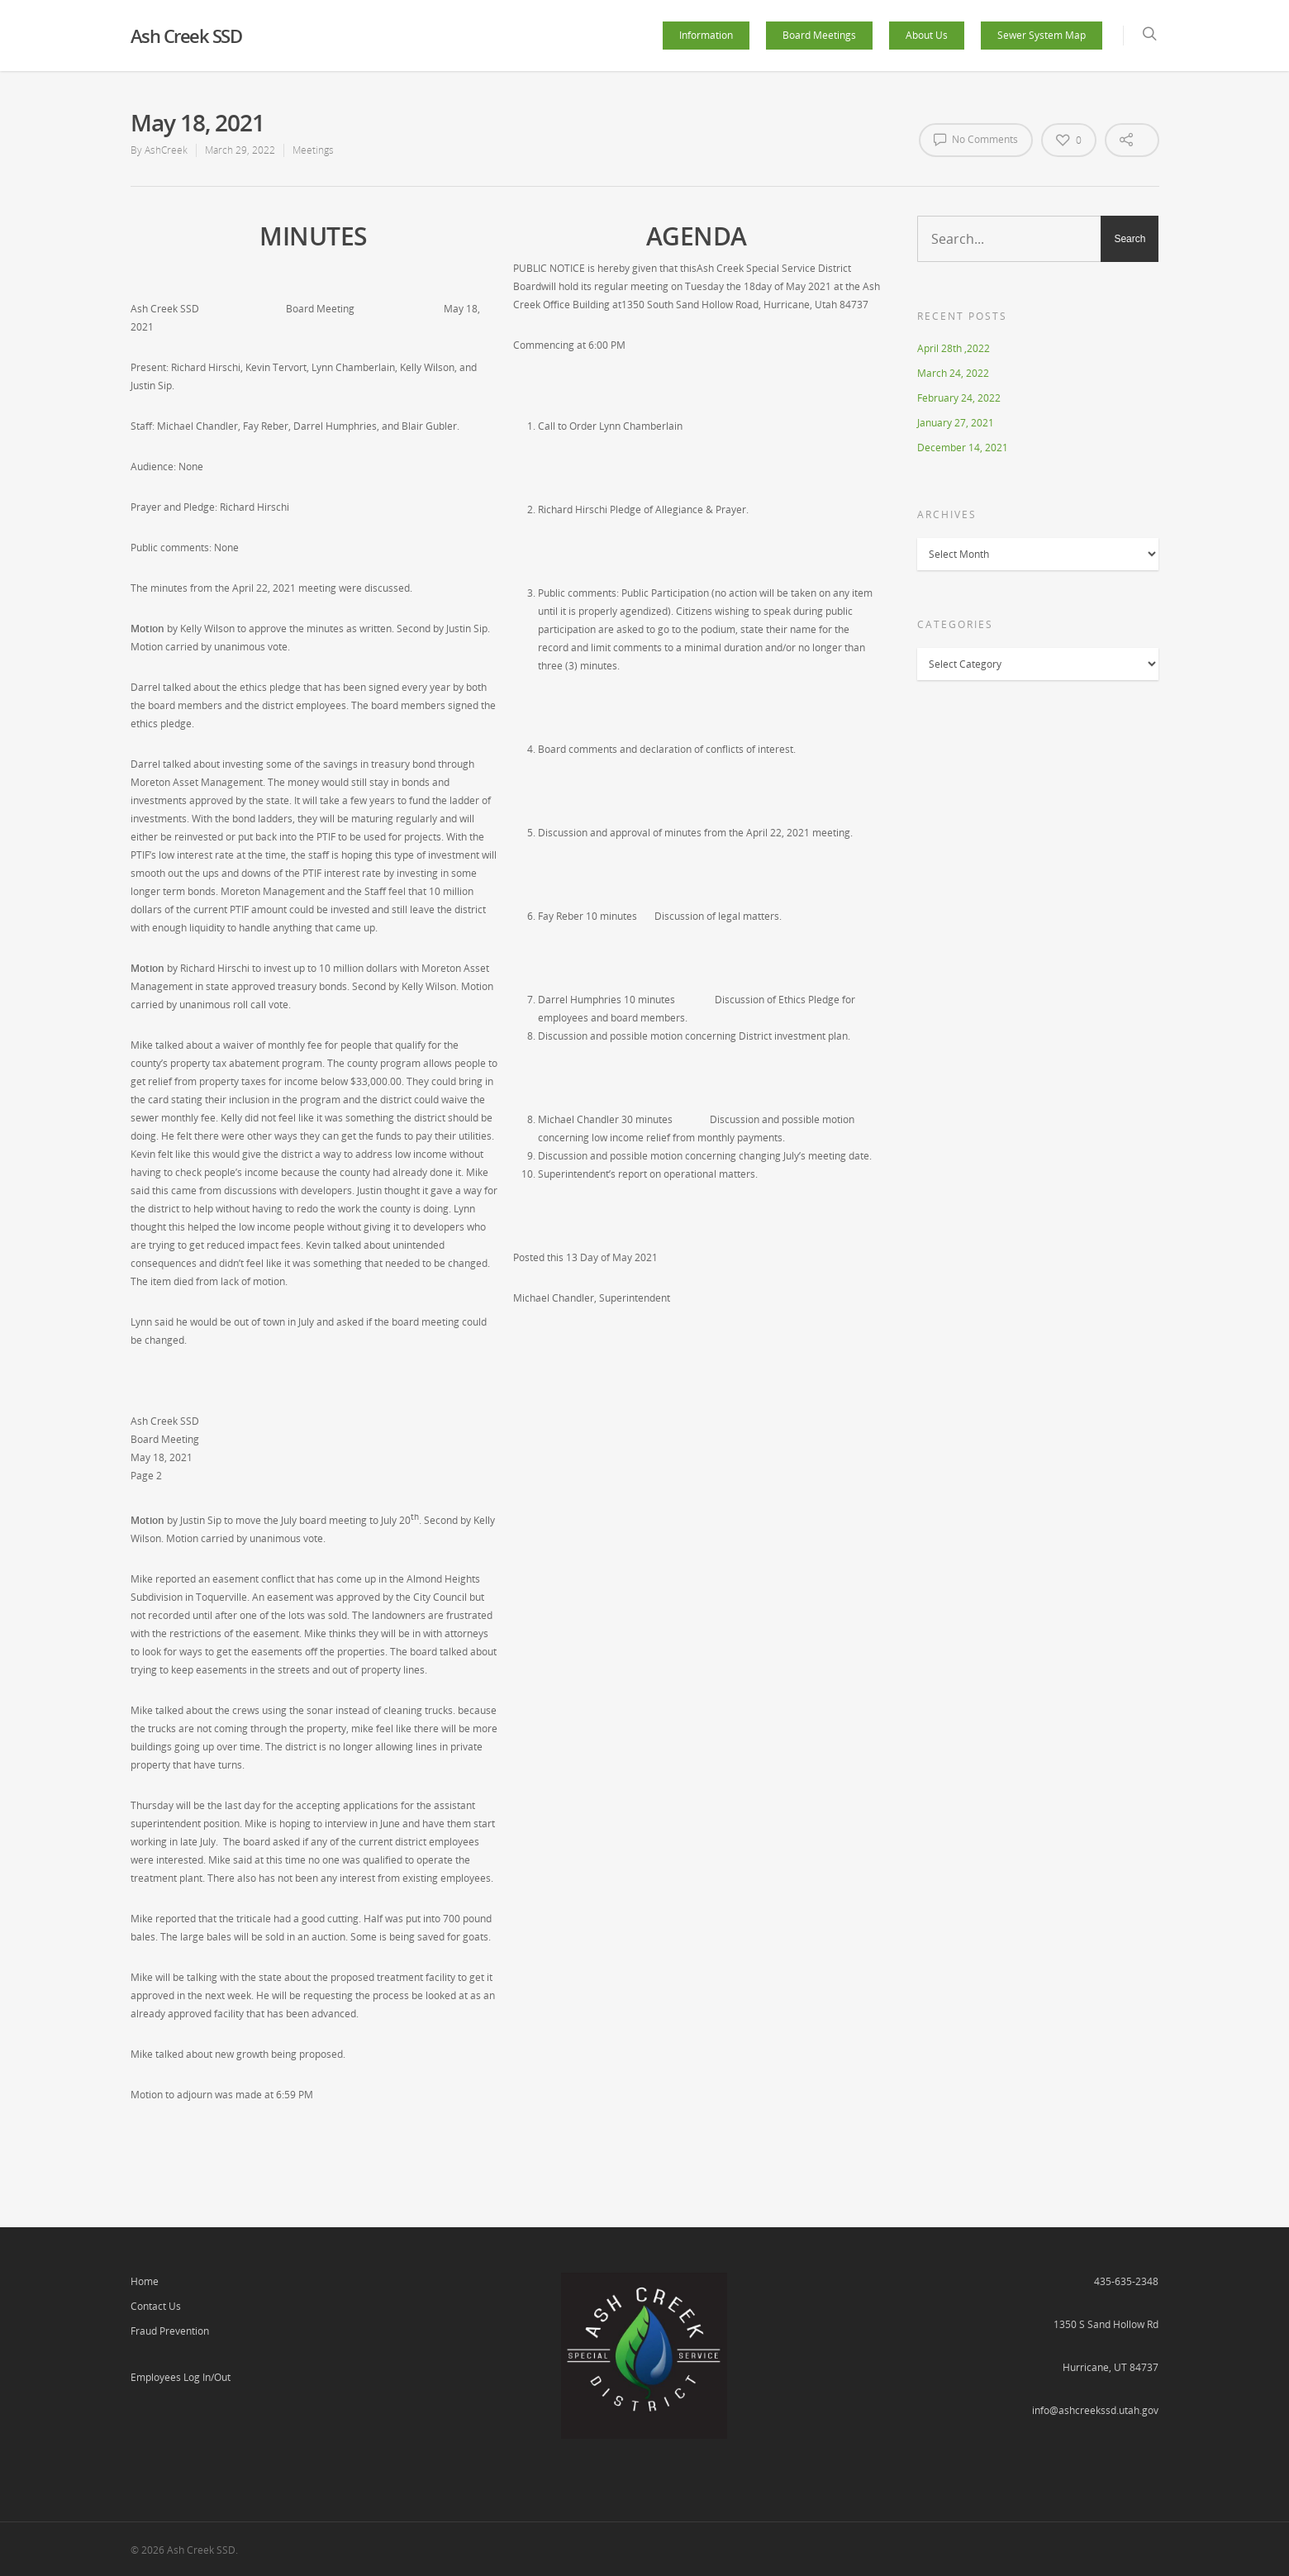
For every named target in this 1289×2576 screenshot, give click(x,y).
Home (145, 2281)
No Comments (976, 139)
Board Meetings (819, 35)
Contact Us (156, 2306)
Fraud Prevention (170, 2331)
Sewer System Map (1041, 35)
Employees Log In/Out (181, 2377)
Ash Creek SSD (186, 35)
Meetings (313, 150)
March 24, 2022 (953, 373)
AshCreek (166, 150)
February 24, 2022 (959, 398)
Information (706, 35)
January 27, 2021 (955, 423)
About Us (927, 35)
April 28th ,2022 (953, 348)
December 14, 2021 (962, 447)
